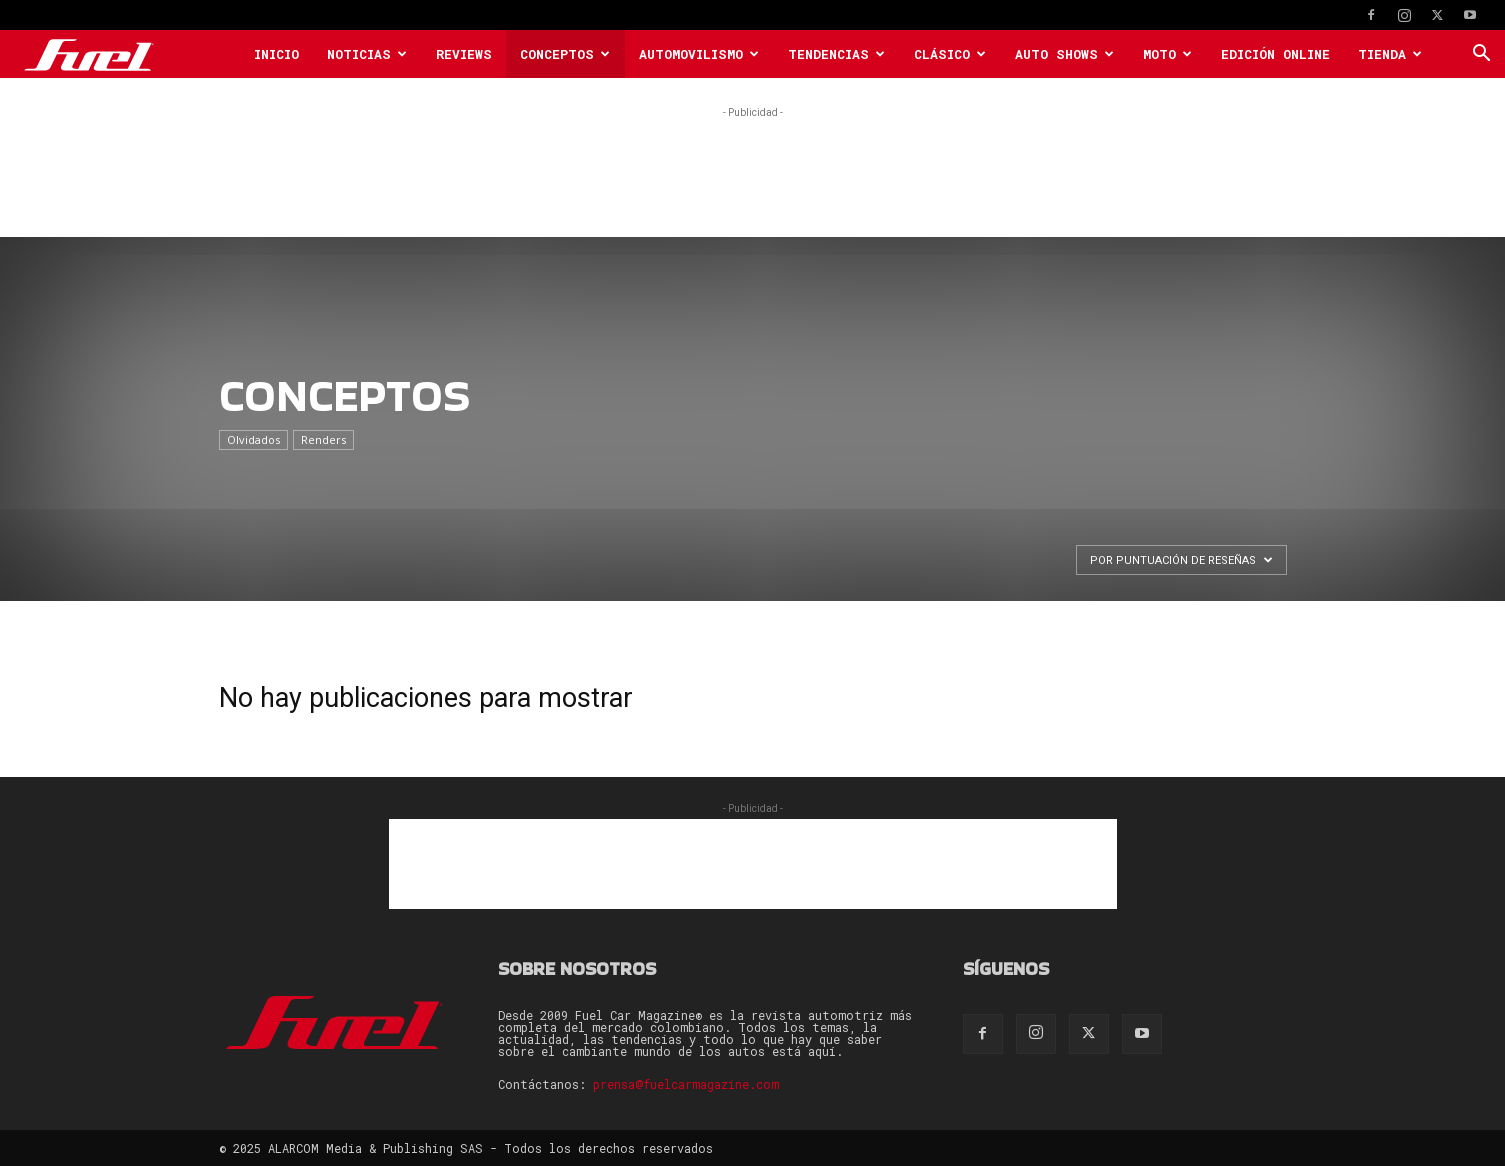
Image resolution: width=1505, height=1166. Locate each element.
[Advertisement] (753, 168)
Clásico (950, 54)
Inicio (276, 54)
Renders (323, 439)
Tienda (1390, 54)
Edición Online (1275, 54)
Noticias (367, 54)
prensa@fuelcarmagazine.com (686, 1084)
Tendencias (836, 54)
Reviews (464, 54)
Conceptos (565, 54)
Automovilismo (699, 54)
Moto (1167, 54)
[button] (1481, 55)
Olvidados (253, 439)
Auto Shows (1064, 54)
